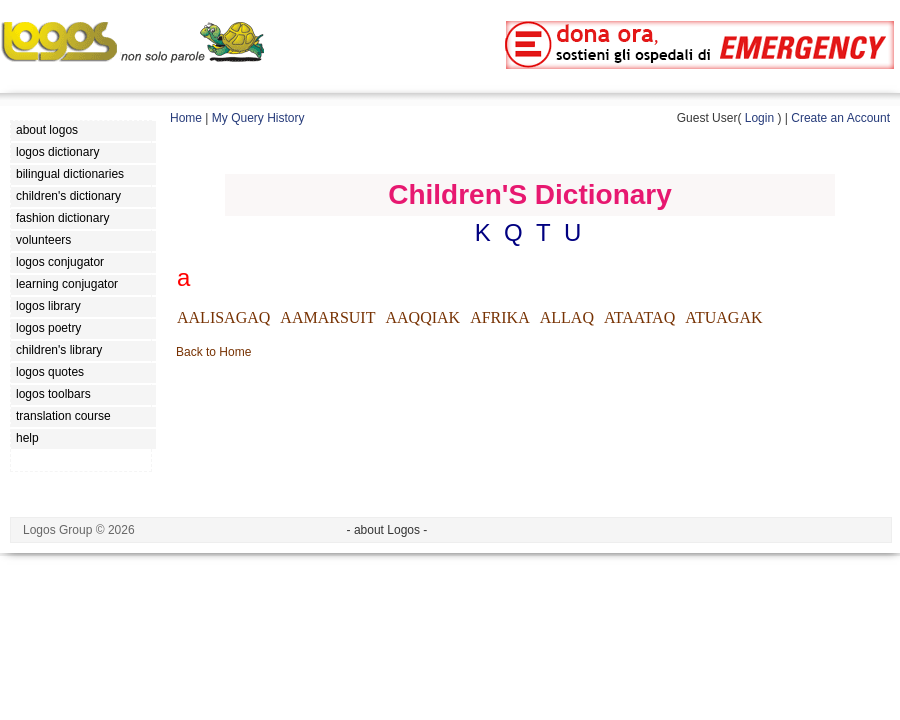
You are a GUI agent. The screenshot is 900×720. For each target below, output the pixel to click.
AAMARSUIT (327, 317)
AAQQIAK (422, 317)
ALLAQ (567, 317)
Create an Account (840, 118)
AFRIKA (500, 317)
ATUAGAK (723, 317)
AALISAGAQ (223, 317)
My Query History (258, 118)
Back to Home (213, 352)
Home (186, 118)
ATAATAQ (639, 317)
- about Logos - (387, 530)
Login (759, 118)
